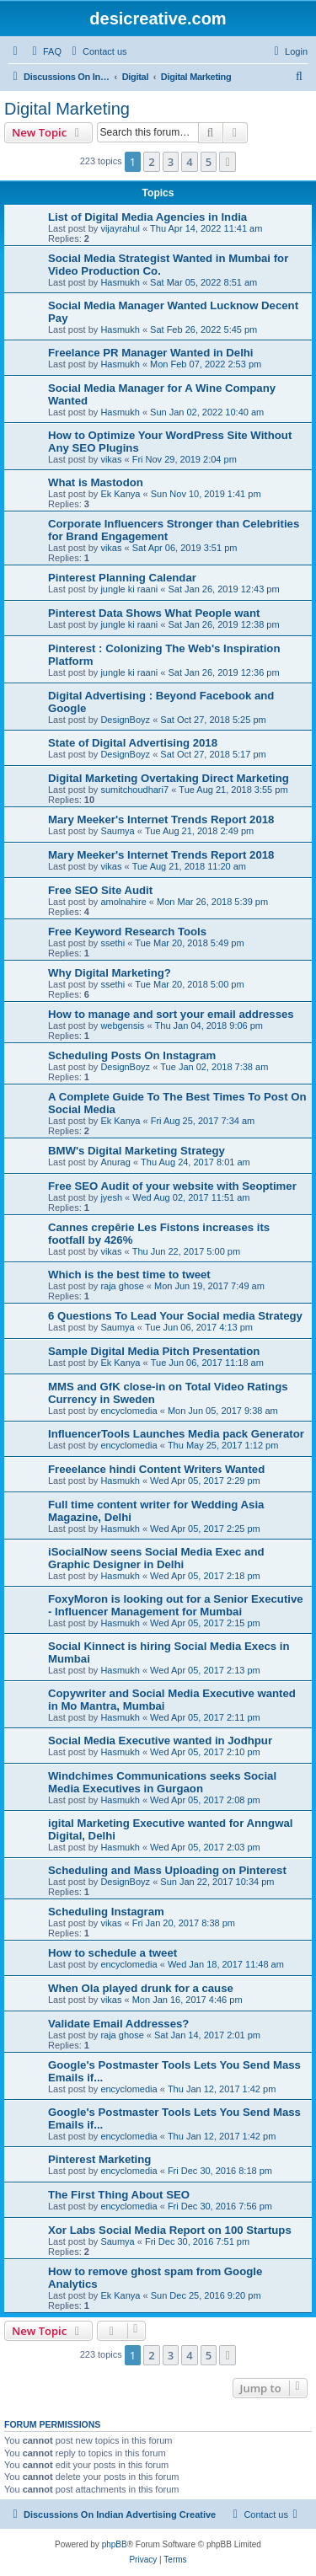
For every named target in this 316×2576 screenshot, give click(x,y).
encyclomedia (128, 1411)
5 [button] (209, 161)
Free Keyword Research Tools (127, 931)
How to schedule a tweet (112, 1953)
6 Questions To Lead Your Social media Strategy (175, 1315)
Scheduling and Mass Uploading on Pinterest (167, 1870)
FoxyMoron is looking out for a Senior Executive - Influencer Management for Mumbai (175, 1605)
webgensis (122, 1025)
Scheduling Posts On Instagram (132, 1055)
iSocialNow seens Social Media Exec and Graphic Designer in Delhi (156, 1558)
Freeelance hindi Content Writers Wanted (156, 1469)
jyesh (111, 1197)
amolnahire (123, 902)
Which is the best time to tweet (129, 1274)
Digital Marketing (67, 108)
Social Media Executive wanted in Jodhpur (160, 1740)
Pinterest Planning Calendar (122, 577)
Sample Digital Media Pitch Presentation (154, 1351)
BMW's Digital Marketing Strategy (136, 1150)
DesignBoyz (125, 720)
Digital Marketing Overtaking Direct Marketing (168, 778)
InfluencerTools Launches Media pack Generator (176, 1433)
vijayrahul (119, 228)
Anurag (115, 1162)
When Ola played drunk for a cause (140, 1988)
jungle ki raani (129, 589)
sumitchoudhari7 (134, 790)
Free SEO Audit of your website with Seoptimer (172, 1186)
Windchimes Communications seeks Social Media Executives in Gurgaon (162, 1782)
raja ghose (121, 1286)
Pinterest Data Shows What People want (154, 613)
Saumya (117, 831)
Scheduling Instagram (106, 1911)
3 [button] (171, 161)
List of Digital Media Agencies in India (147, 217)
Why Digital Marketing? (109, 973)
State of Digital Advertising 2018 (132, 742)
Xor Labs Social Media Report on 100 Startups (170, 2230)
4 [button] (189, 161)
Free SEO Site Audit (100, 890)
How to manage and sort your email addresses (171, 1014)
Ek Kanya (120, 494)
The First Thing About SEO (119, 2194)
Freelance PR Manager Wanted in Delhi (151, 352)
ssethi (112, 943)
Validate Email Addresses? (118, 2023)
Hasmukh (119, 282)
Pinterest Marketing (99, 2159)
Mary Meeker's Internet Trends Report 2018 (161, 819)
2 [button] (151, 161)
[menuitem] (45, 51)
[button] (227, 162)
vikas (110, 459)
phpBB (114, 2544)
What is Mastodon (95, 482)
